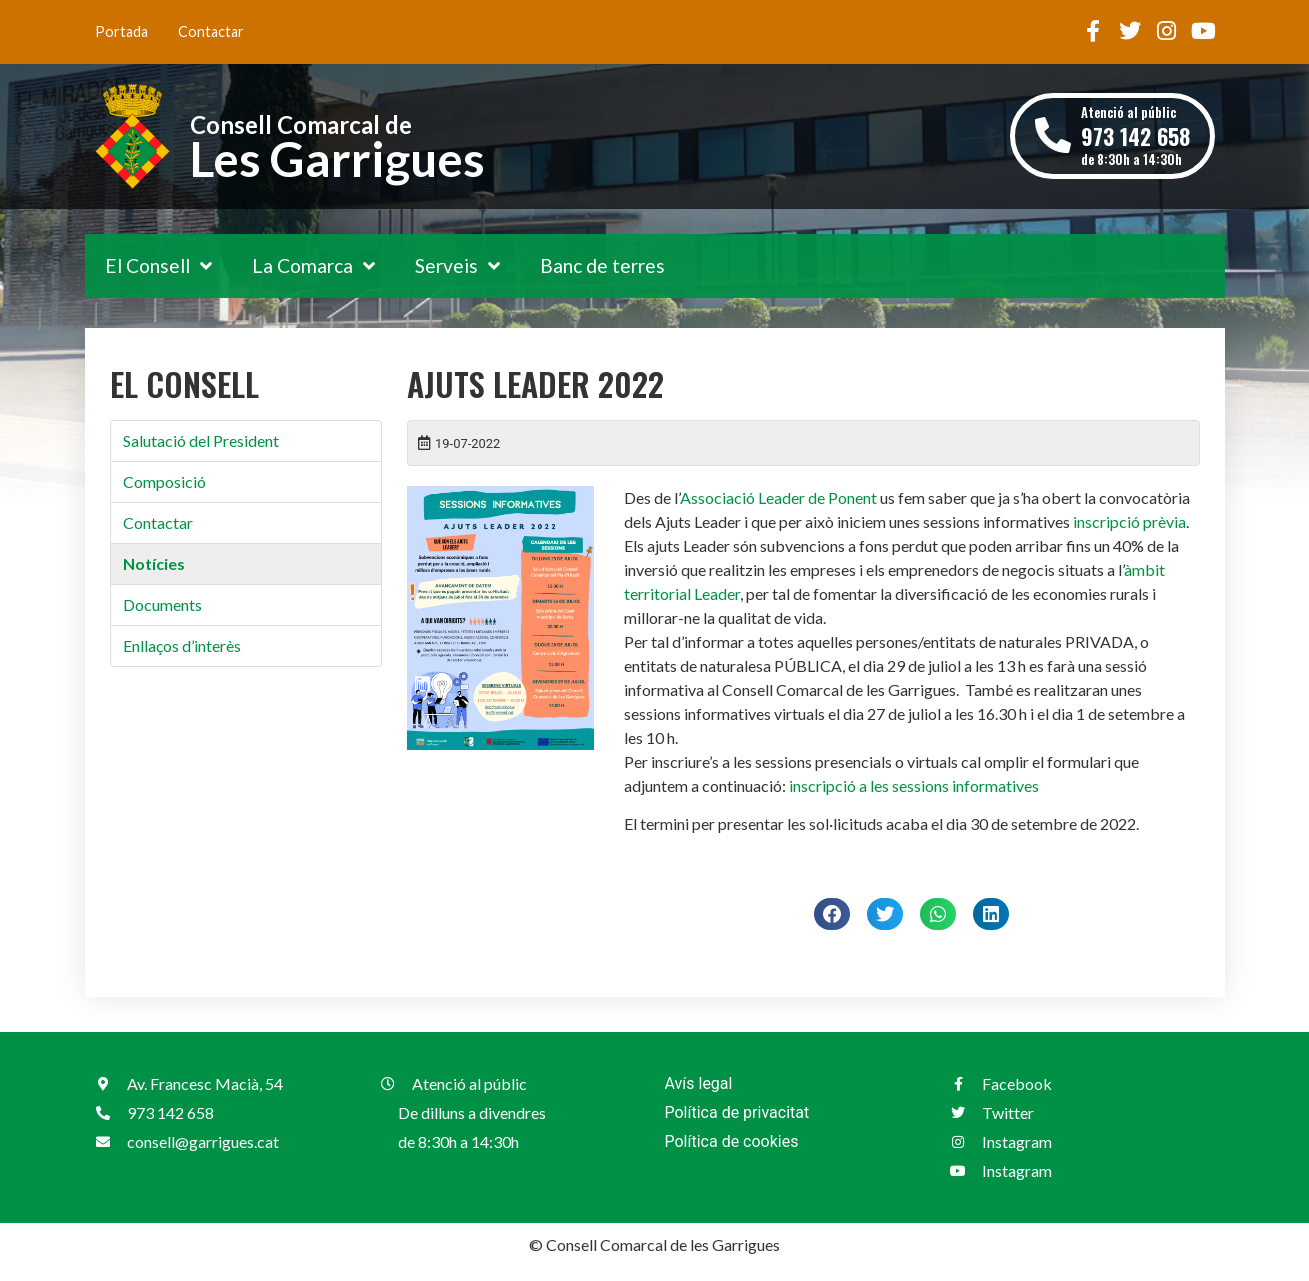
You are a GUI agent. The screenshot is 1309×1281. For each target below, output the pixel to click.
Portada (121, 31)
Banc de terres (602, 265)
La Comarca (313, 265)
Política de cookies (732, 1141)
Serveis (457, 265)
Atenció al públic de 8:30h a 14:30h (1135, 135)
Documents (162, 604)
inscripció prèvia (1129, 521)
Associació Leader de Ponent (778, 497)
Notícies (154, 563)
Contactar (211, 31)
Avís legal (699, 1083)
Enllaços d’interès (182, 645)
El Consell (158, 265)
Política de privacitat (737, 1112)
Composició (164, 481)
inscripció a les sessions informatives (914, 785)
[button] (832, 914)
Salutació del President (201, 440)
